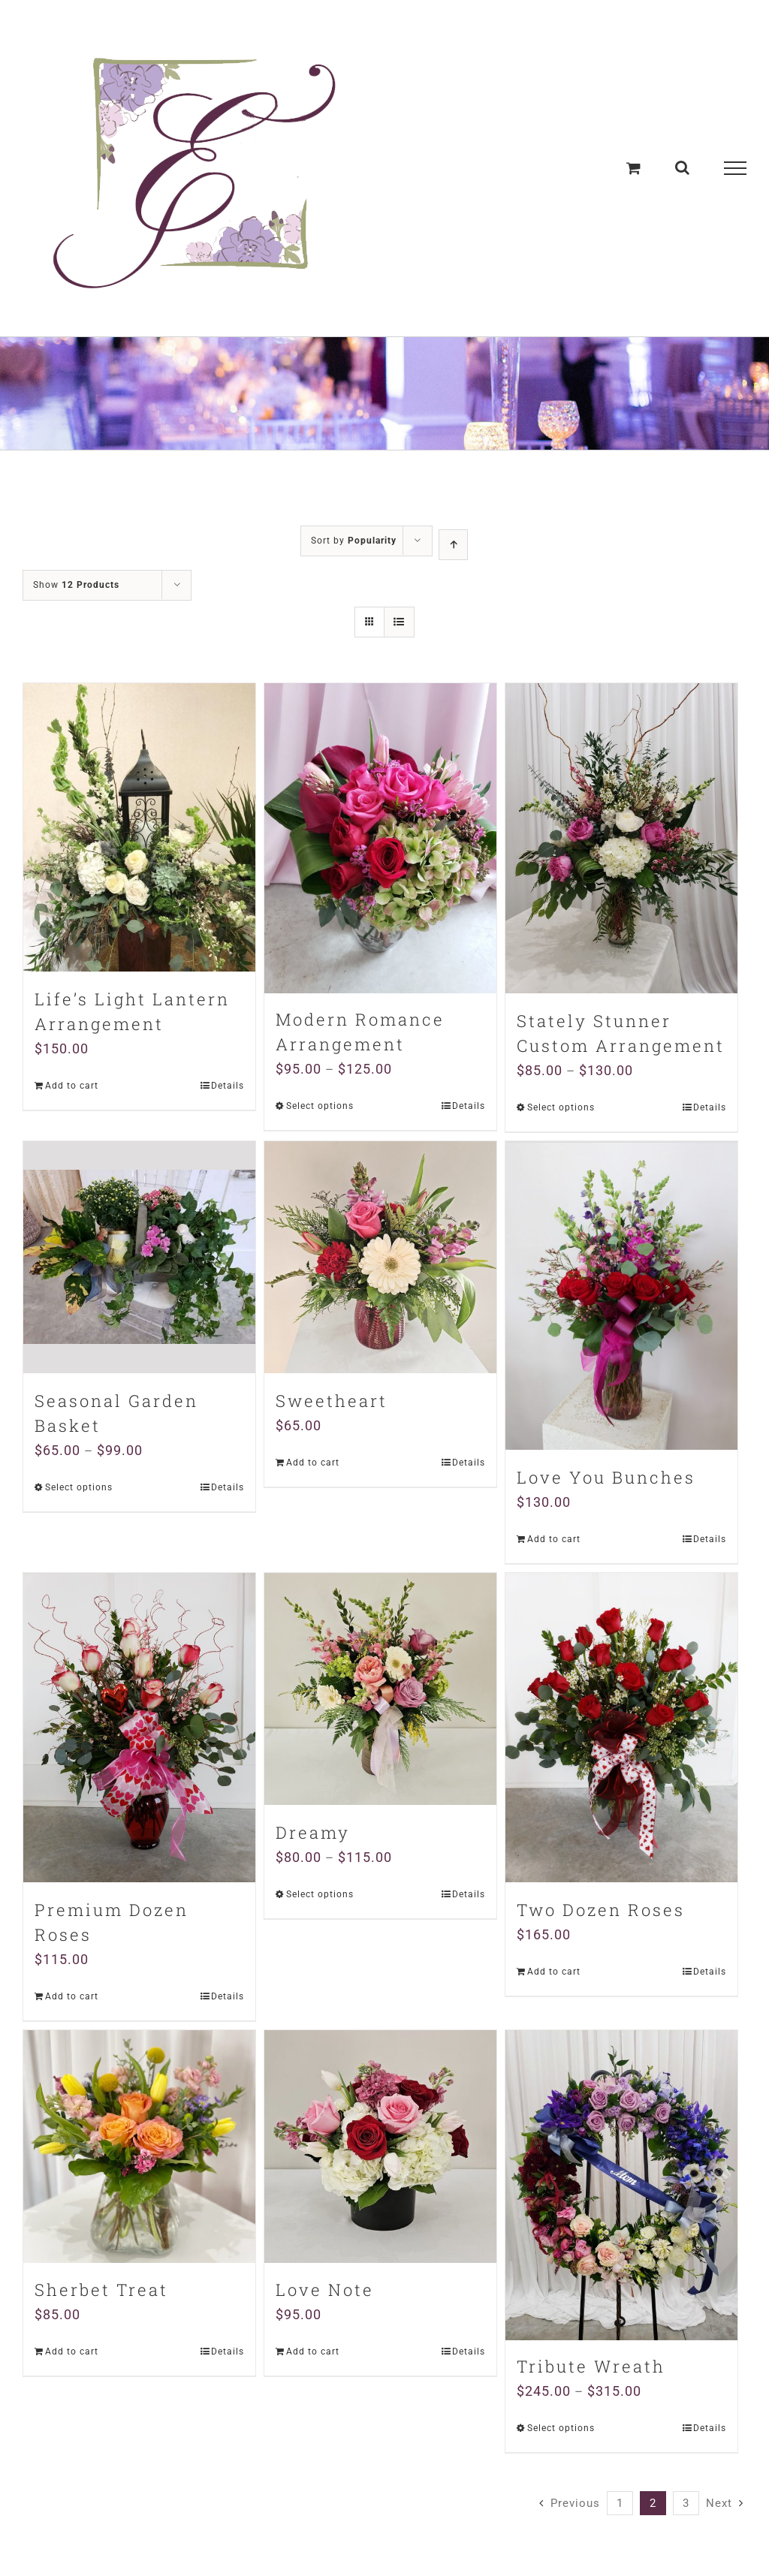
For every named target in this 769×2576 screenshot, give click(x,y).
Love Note (325, 2289)
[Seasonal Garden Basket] (139, 1257)
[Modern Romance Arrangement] (380, 838)
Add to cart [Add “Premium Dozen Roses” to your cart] (71, 1996)
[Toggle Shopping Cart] (633, 168)
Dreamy (313, 1831)
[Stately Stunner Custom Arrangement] (621, 838)
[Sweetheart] (380, 1257)
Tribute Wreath (591, 2368)
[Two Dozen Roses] (621, 1727)
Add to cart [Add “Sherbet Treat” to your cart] (71, 2351)
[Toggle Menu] (735, 168)
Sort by (354, 540)
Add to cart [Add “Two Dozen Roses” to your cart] (554, 1971)
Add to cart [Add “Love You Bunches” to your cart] (554, 1538)
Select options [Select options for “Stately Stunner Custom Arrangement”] (561, 1107)
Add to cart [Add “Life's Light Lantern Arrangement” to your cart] (71, 1085)
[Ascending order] (453, 544)
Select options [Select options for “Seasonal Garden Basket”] (79, 1487)
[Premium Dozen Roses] (139, 1727)
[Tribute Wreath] (621, 2185)
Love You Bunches (606, 1476)
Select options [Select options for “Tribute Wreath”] (561, 2429)
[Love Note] (380, 2146)
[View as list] (399, 622)
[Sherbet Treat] (139, 2146)
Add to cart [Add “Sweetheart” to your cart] (312, 1462)
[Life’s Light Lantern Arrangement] (139, 827)
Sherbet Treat (101, 2289)
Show (76, 585)
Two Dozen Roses (601, 1910)
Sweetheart (332, 1401)
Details (227, 1085)
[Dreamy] (380, 1688)
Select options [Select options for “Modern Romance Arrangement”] (320, 1107)
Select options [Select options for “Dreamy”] (320, 1893)
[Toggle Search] (682, 167)
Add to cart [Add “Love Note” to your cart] (312, 2351)
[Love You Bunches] (621, 1295)
